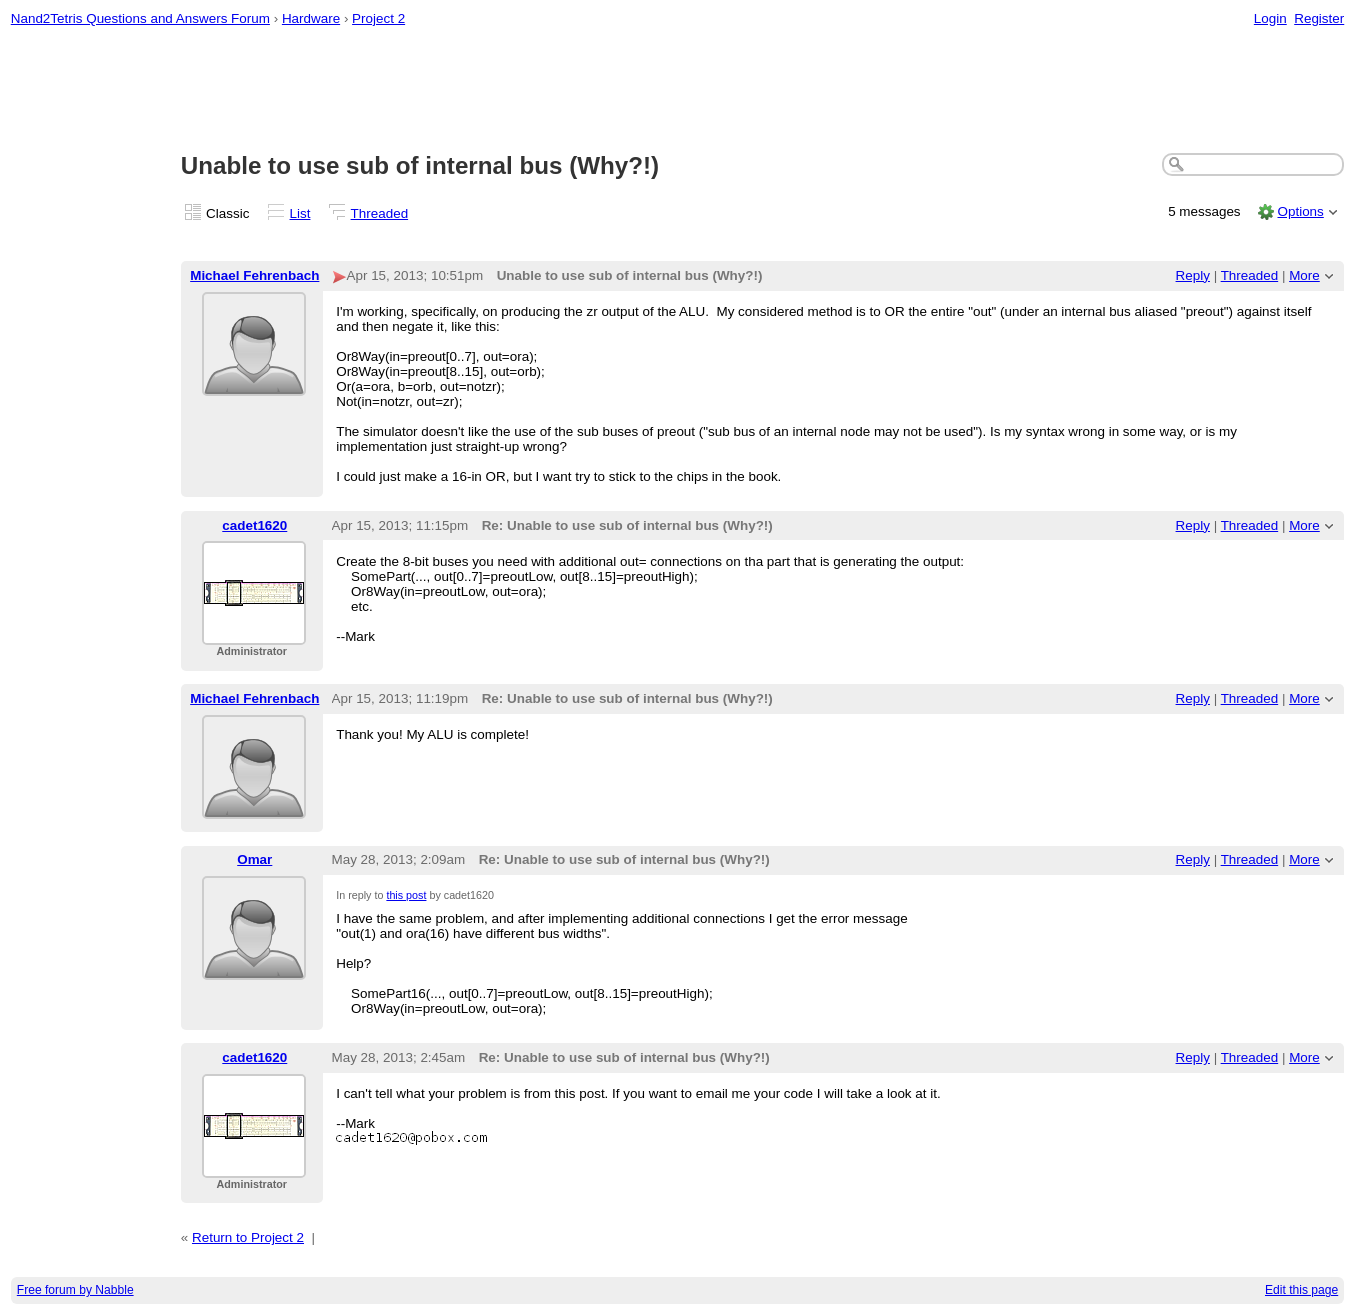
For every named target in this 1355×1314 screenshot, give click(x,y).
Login (1270, 18)
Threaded (380, 213)
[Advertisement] (678, 91)
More (1304, 275)
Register (1319, 18)
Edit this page (1301, 1290)
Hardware (311, 18)
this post (406, 895)
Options (1300, 211)
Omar (254, 859)
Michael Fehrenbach (254, 275)
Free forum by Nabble (75, 1290)
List (300, 213)
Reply (1193, 275)
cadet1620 (254, 525)
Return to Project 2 (248, 1237)
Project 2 (378, 18)
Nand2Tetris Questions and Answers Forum (140, 18)
